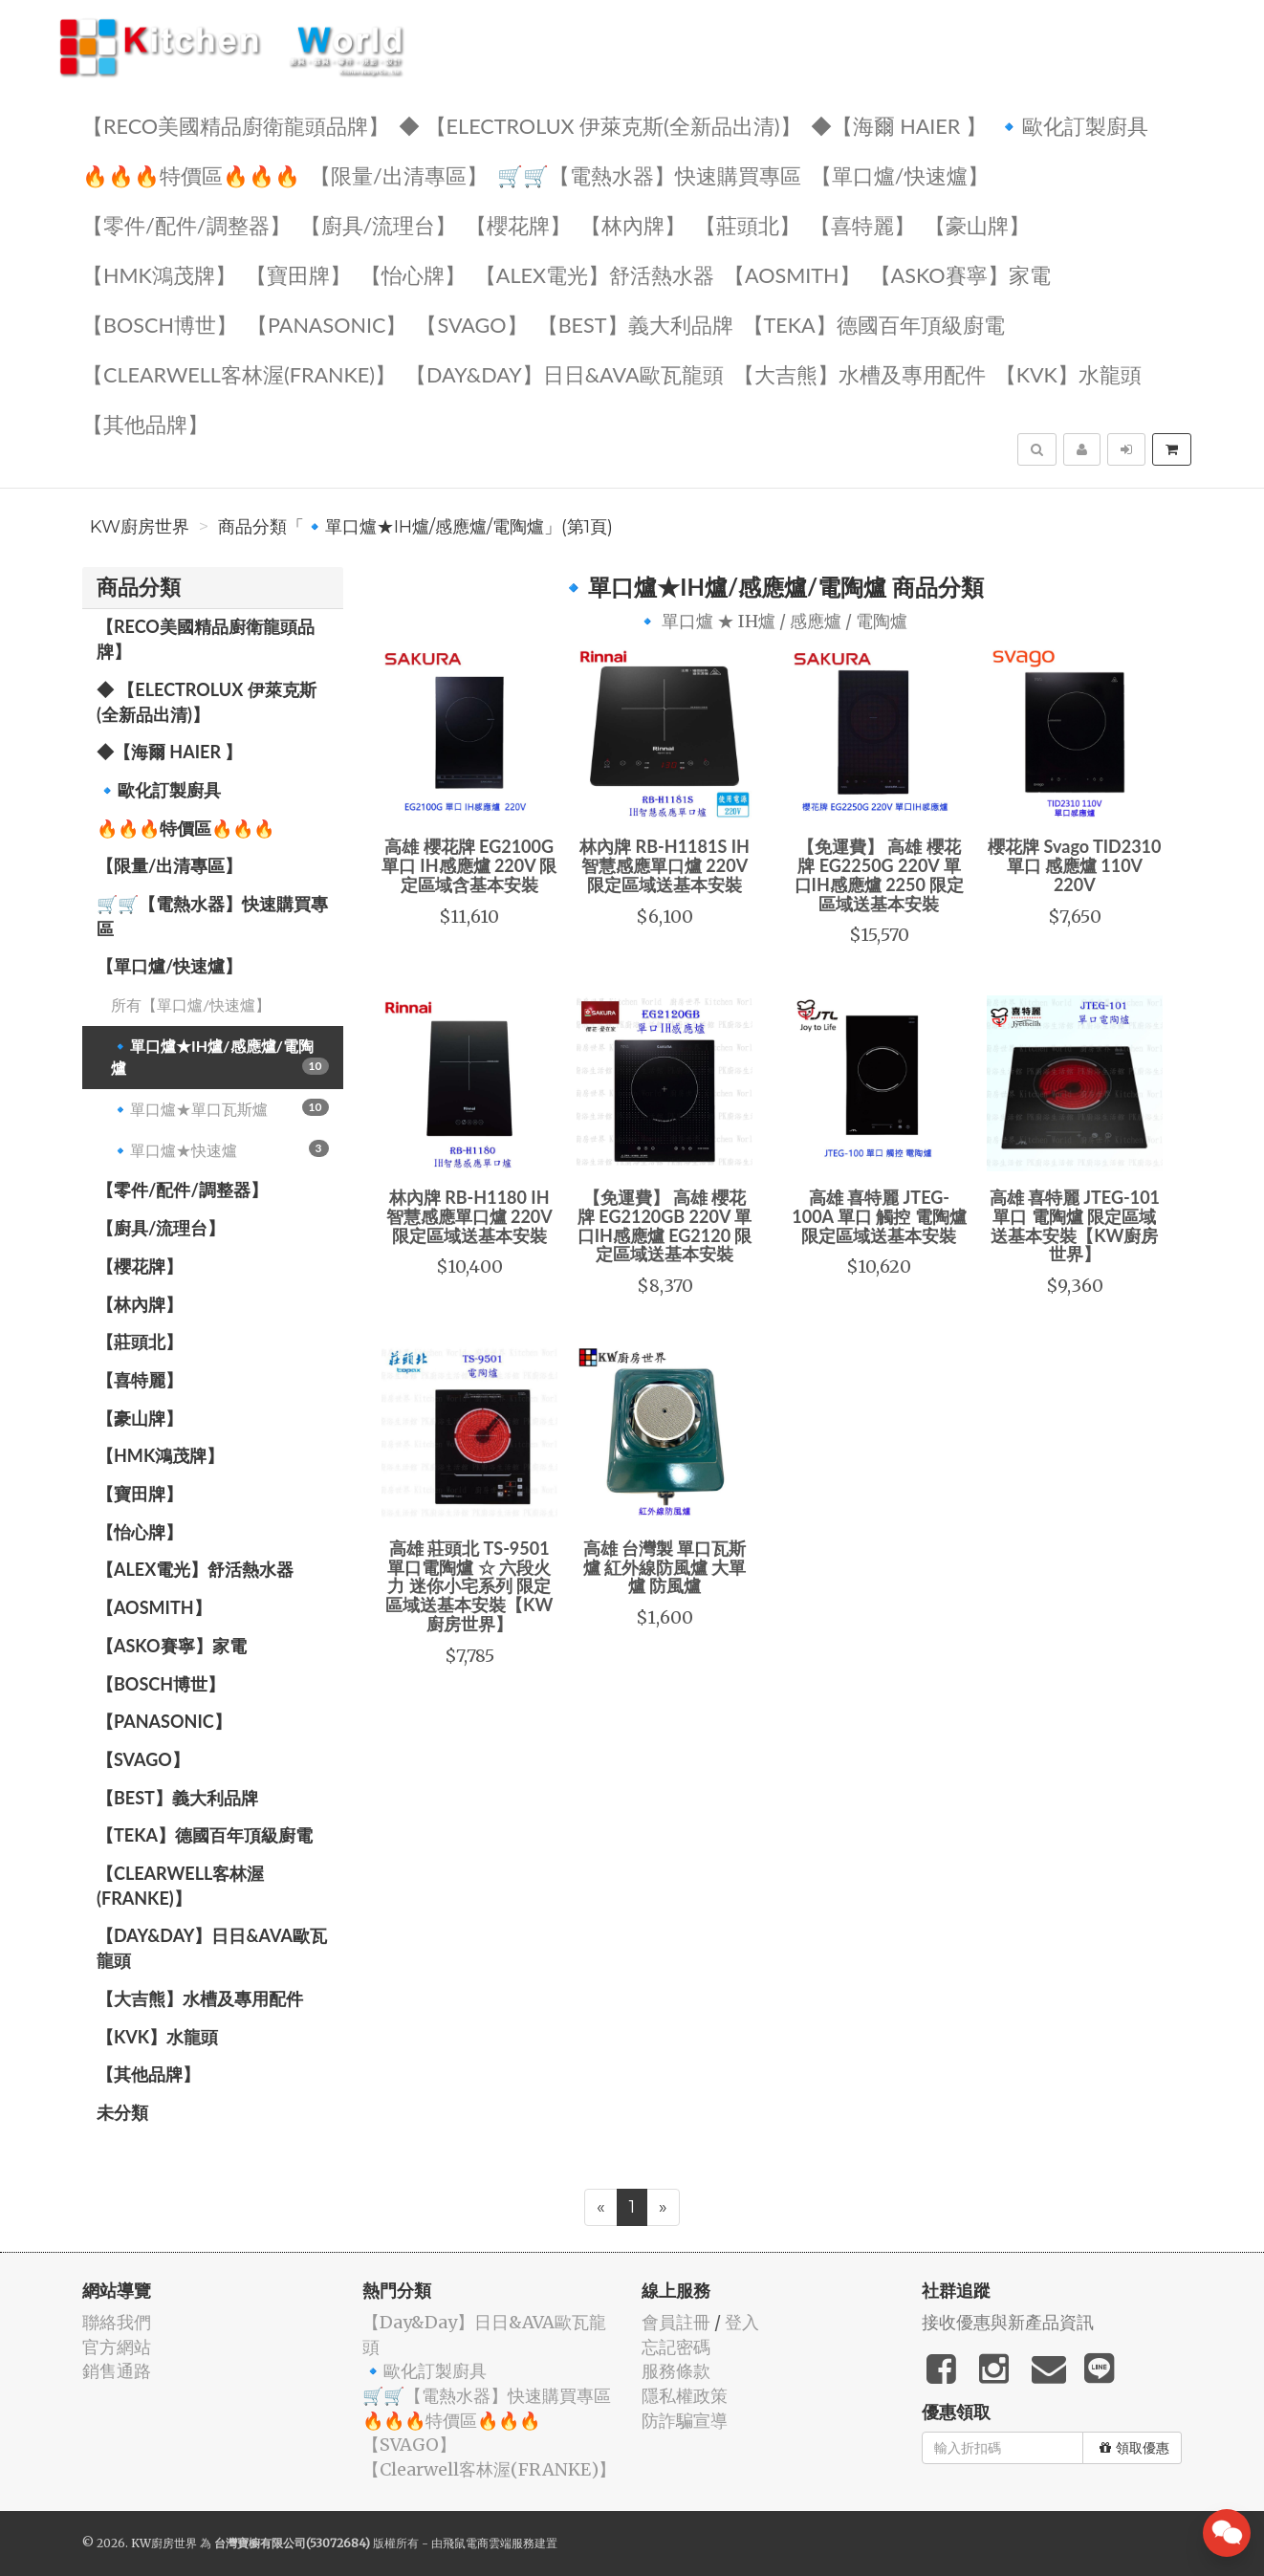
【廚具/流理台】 (378, 224)
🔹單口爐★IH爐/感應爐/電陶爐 (220, 1057)
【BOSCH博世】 (159, 324)
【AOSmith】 (792, 274)
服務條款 (676, 2371)
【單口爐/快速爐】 (900, 175)
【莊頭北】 (747, 224)
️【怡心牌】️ (413, 274)
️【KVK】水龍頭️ (1068, 373)
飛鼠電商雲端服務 (488, 2543)
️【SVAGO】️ (471, 324)
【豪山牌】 (977, 224)
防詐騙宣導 (685, 2421)
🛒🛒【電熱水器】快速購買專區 (649, 175)
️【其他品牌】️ (145, 423)
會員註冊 (676, 2322)
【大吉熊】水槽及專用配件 (859, 373)
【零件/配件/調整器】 (186, 224)
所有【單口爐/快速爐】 (191, 1004)
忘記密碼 (676, 2347)
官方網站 (116, 2347)
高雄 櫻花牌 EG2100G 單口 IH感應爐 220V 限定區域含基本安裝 (468, 865)
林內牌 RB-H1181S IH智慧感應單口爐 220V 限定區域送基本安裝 (664, 865)
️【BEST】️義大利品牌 (635, 324)
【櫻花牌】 (518, 224)
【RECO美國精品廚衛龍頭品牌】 (235, 125)
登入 (742, 2322)
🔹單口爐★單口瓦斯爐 (220, 1108)
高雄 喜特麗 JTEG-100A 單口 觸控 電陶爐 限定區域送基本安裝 (879, 1216)
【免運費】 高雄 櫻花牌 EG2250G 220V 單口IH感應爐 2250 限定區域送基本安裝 (880, 874)
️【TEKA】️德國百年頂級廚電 (874, 324)
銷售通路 (116, 2371)
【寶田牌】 (298, 274)
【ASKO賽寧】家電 (960, 274)
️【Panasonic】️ (327, 324)
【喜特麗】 (862, 224)
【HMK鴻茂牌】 (159, 274)
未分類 (122, 2112)
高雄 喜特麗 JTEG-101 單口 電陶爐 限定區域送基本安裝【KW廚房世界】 (1075, 1225)
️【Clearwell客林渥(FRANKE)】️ (239, 373)
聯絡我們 (116, 2322)
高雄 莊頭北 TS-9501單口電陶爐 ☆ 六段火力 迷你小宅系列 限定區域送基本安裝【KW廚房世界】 (469, 1586)
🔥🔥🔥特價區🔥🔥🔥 (191, 175)
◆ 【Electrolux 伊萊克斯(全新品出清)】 (600, 125)
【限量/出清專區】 (399, 175)
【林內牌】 (633, 224)
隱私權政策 (685, 2396)
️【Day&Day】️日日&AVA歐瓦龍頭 (564, 373)
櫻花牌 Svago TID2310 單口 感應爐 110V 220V (1074, 865)
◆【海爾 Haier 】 (899, 125)
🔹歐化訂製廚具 (1072, 125)
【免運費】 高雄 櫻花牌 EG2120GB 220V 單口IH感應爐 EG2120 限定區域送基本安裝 (665, 1225)
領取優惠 (1134, 2447)
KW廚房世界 (139, 526)
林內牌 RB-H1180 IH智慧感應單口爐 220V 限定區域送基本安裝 (469, 1216)
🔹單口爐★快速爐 (220, 1149)
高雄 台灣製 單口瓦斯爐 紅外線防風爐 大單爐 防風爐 (665, 1567)
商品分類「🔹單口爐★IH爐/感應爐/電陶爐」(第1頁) (415, 526)
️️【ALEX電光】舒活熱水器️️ (594, 274)
